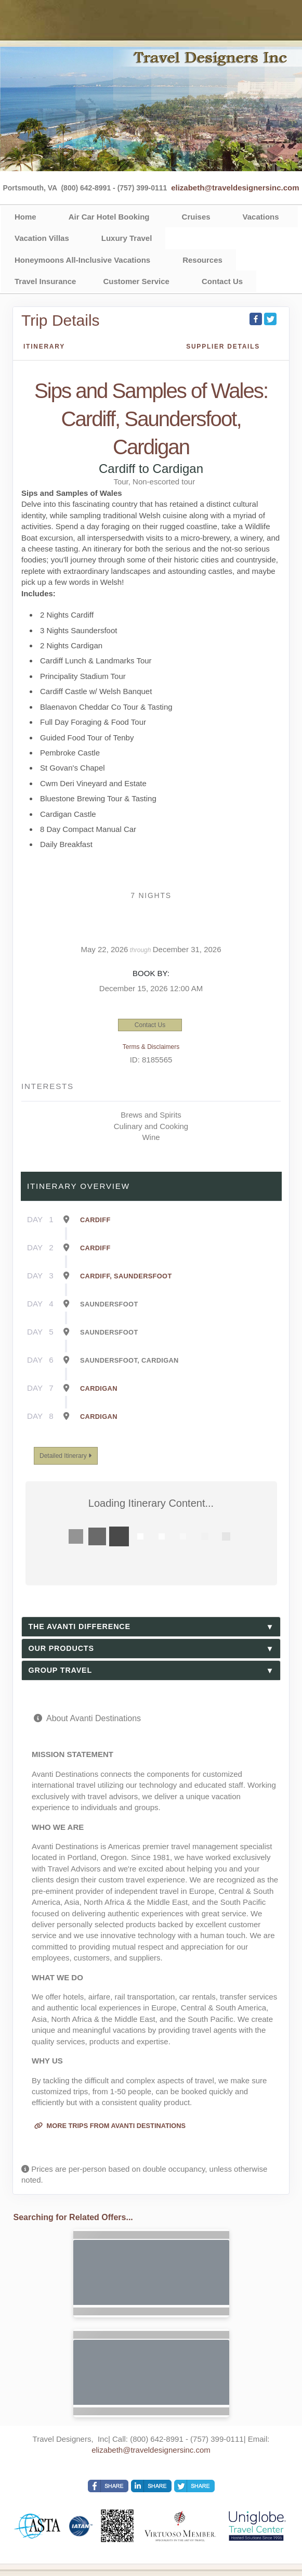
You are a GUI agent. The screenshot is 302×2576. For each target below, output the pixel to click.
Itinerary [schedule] (44, 346)
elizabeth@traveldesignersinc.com (235, 187)
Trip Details (60, 320)
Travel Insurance (45, 281)
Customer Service (136, 281)
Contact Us (222, 281)
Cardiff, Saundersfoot (126, 1276)
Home (25, 216)
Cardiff (95, 1220)
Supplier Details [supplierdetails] (223, 346)
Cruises (196, 216)
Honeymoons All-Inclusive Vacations (82, 259)
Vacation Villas (42, 238)
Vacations (261, 216)
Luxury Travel (126, 238)
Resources (202, 259)
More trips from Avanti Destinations (110, 2126)
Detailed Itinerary (65, 1455)
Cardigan (98, 1388)
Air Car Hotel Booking (109, 216)
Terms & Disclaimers (151, 1046)
